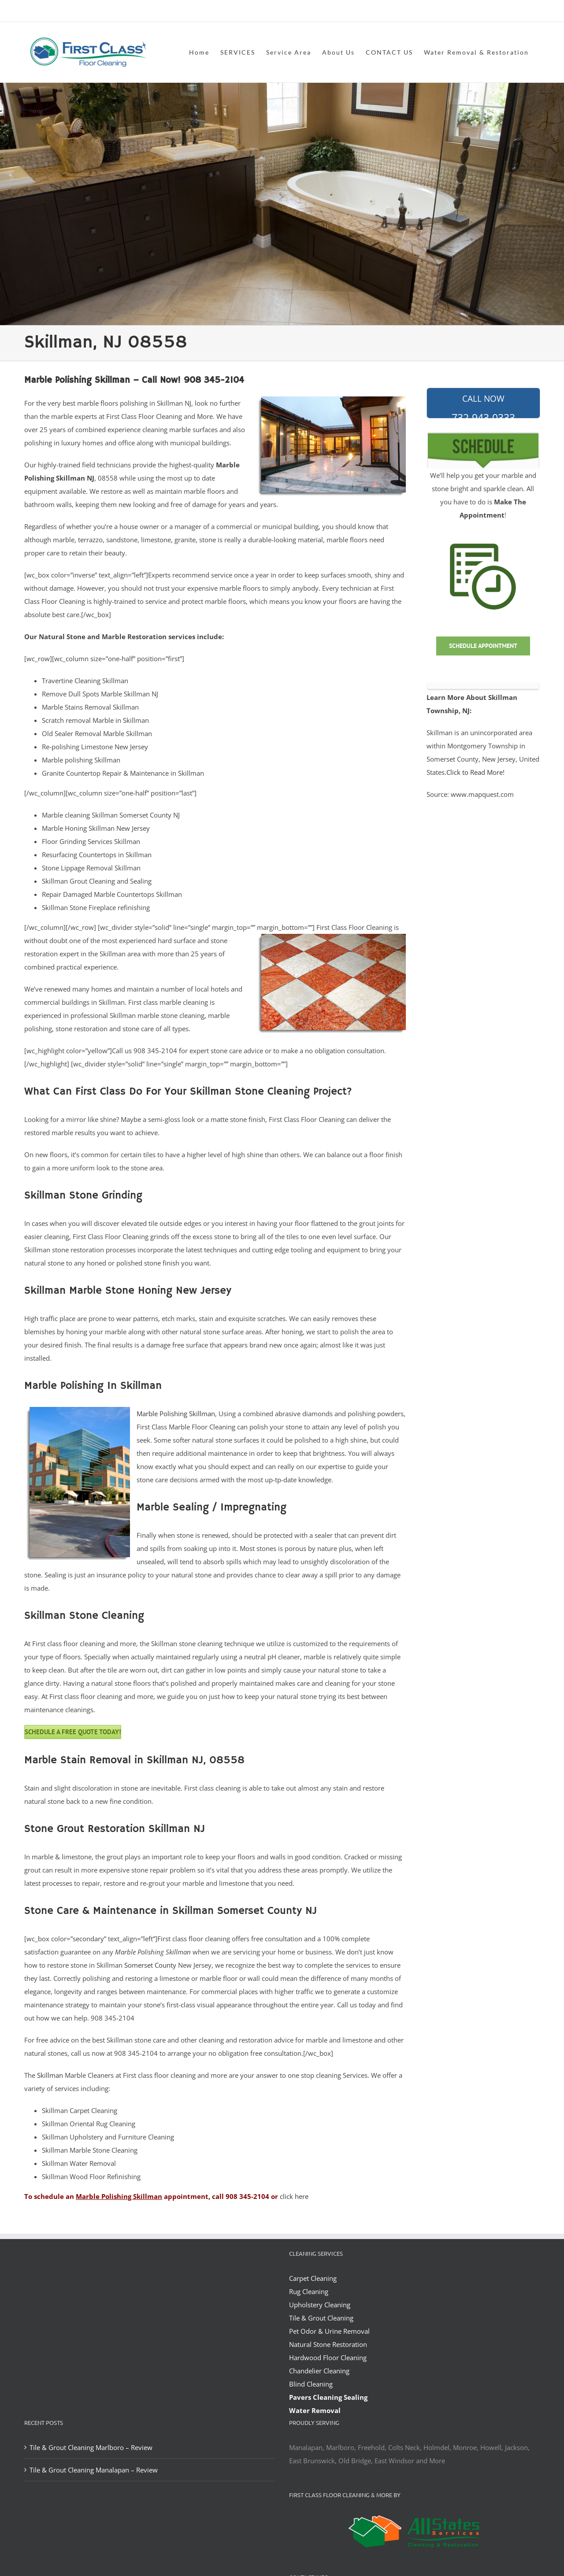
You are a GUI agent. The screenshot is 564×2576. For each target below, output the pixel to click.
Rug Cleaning (308, 2291)
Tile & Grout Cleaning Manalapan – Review (94, 2469)
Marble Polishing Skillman (176, 1413)
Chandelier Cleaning (319, 2370)
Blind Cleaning (311, 2384)
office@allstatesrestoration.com (500, 11)
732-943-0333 (483, 405)
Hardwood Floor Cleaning (328, 2357)
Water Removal (315, 2410)
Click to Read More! (475, 772)
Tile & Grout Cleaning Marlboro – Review (91, 2447)
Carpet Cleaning (313, 2278)
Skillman (50, 2075)
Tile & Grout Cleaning (321, 2317)
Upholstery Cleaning (319, 2304)
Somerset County (150, 1965)
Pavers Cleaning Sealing (328, 2397)
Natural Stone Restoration (328, 2344)
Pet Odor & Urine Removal (329, 2331)
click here (294, 2196)
